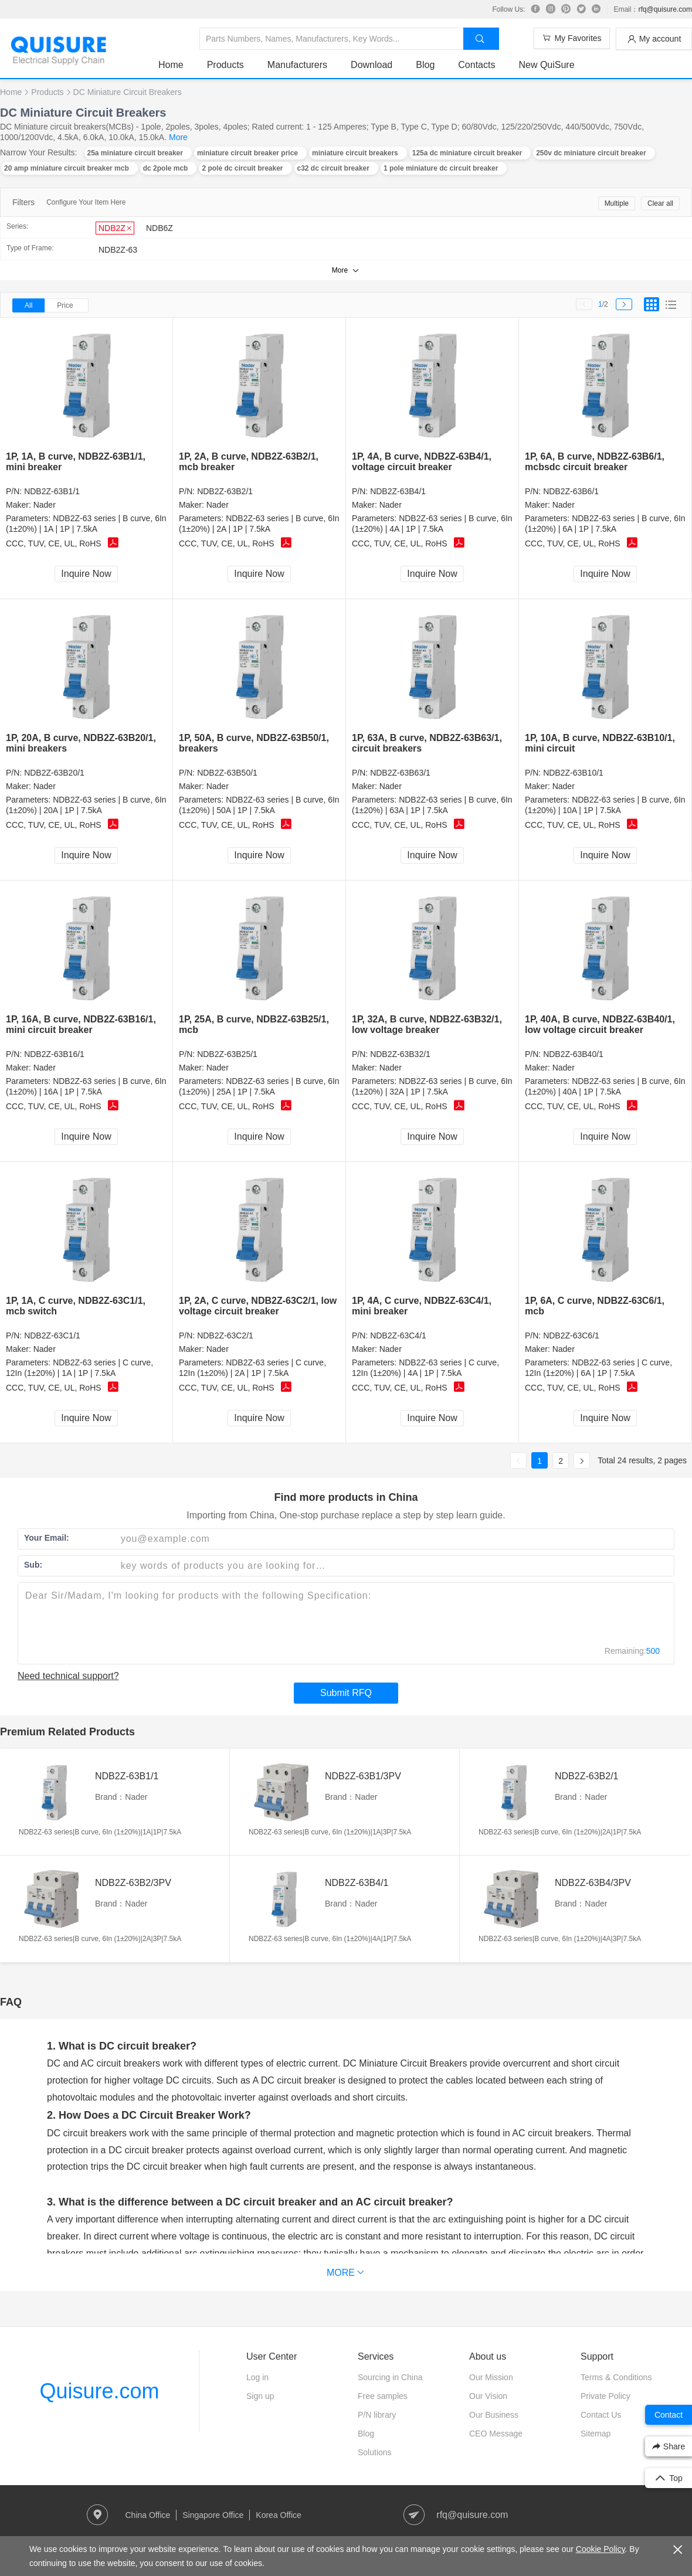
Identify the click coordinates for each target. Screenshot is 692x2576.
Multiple (617, 203)
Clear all (660, 203)
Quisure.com (99, 2391)
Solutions (375, 2452)
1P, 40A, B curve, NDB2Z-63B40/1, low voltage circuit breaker (600, 1024)
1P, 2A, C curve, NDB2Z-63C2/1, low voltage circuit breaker (258, 1306)
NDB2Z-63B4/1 (398, 491)
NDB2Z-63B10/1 (573, 772)
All (28, 305)
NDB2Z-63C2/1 (225, 1335)
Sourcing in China (390, 2377)
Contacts (476, 65)
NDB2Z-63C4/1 (398, 1335)
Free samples (383, 2396)
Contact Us (601, 2414)
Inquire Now (86, 574)
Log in (257, 2377)
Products (225, 65)
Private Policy (605, 2396)
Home (171, 65)
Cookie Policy (600, 2549)
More (178, 137)
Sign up (260, 2396)
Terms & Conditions (616, 2377)
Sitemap (595, 2433)
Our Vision (488, 2396)
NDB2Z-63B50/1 (227, 772)
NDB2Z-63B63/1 (400, 772)
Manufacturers (297, 65)
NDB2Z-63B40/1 (573, 1054)
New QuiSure (546, 65)
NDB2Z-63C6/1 (571, 1335)
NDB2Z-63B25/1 (227, 1054)
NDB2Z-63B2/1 (225, 491)
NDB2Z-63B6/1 (571, 491)
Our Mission (491, 2377)
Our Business (493, 2414)
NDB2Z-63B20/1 (54, 772)
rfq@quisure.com (665, 9)
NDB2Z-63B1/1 (52, 491)
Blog (425, 65)
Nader (44, 504)
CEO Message (496, 2433)
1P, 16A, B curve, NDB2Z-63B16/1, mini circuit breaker (81, 1024)
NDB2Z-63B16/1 (54, 1054)
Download (371, 65)
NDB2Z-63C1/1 (52, 1335)
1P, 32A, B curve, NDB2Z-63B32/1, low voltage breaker (427, 1024)
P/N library (377, 2414)
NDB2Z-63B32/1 (400, 1054)
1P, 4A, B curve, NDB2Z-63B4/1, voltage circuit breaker (421, 461)
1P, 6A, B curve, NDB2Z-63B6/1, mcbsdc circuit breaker (594, 461)
